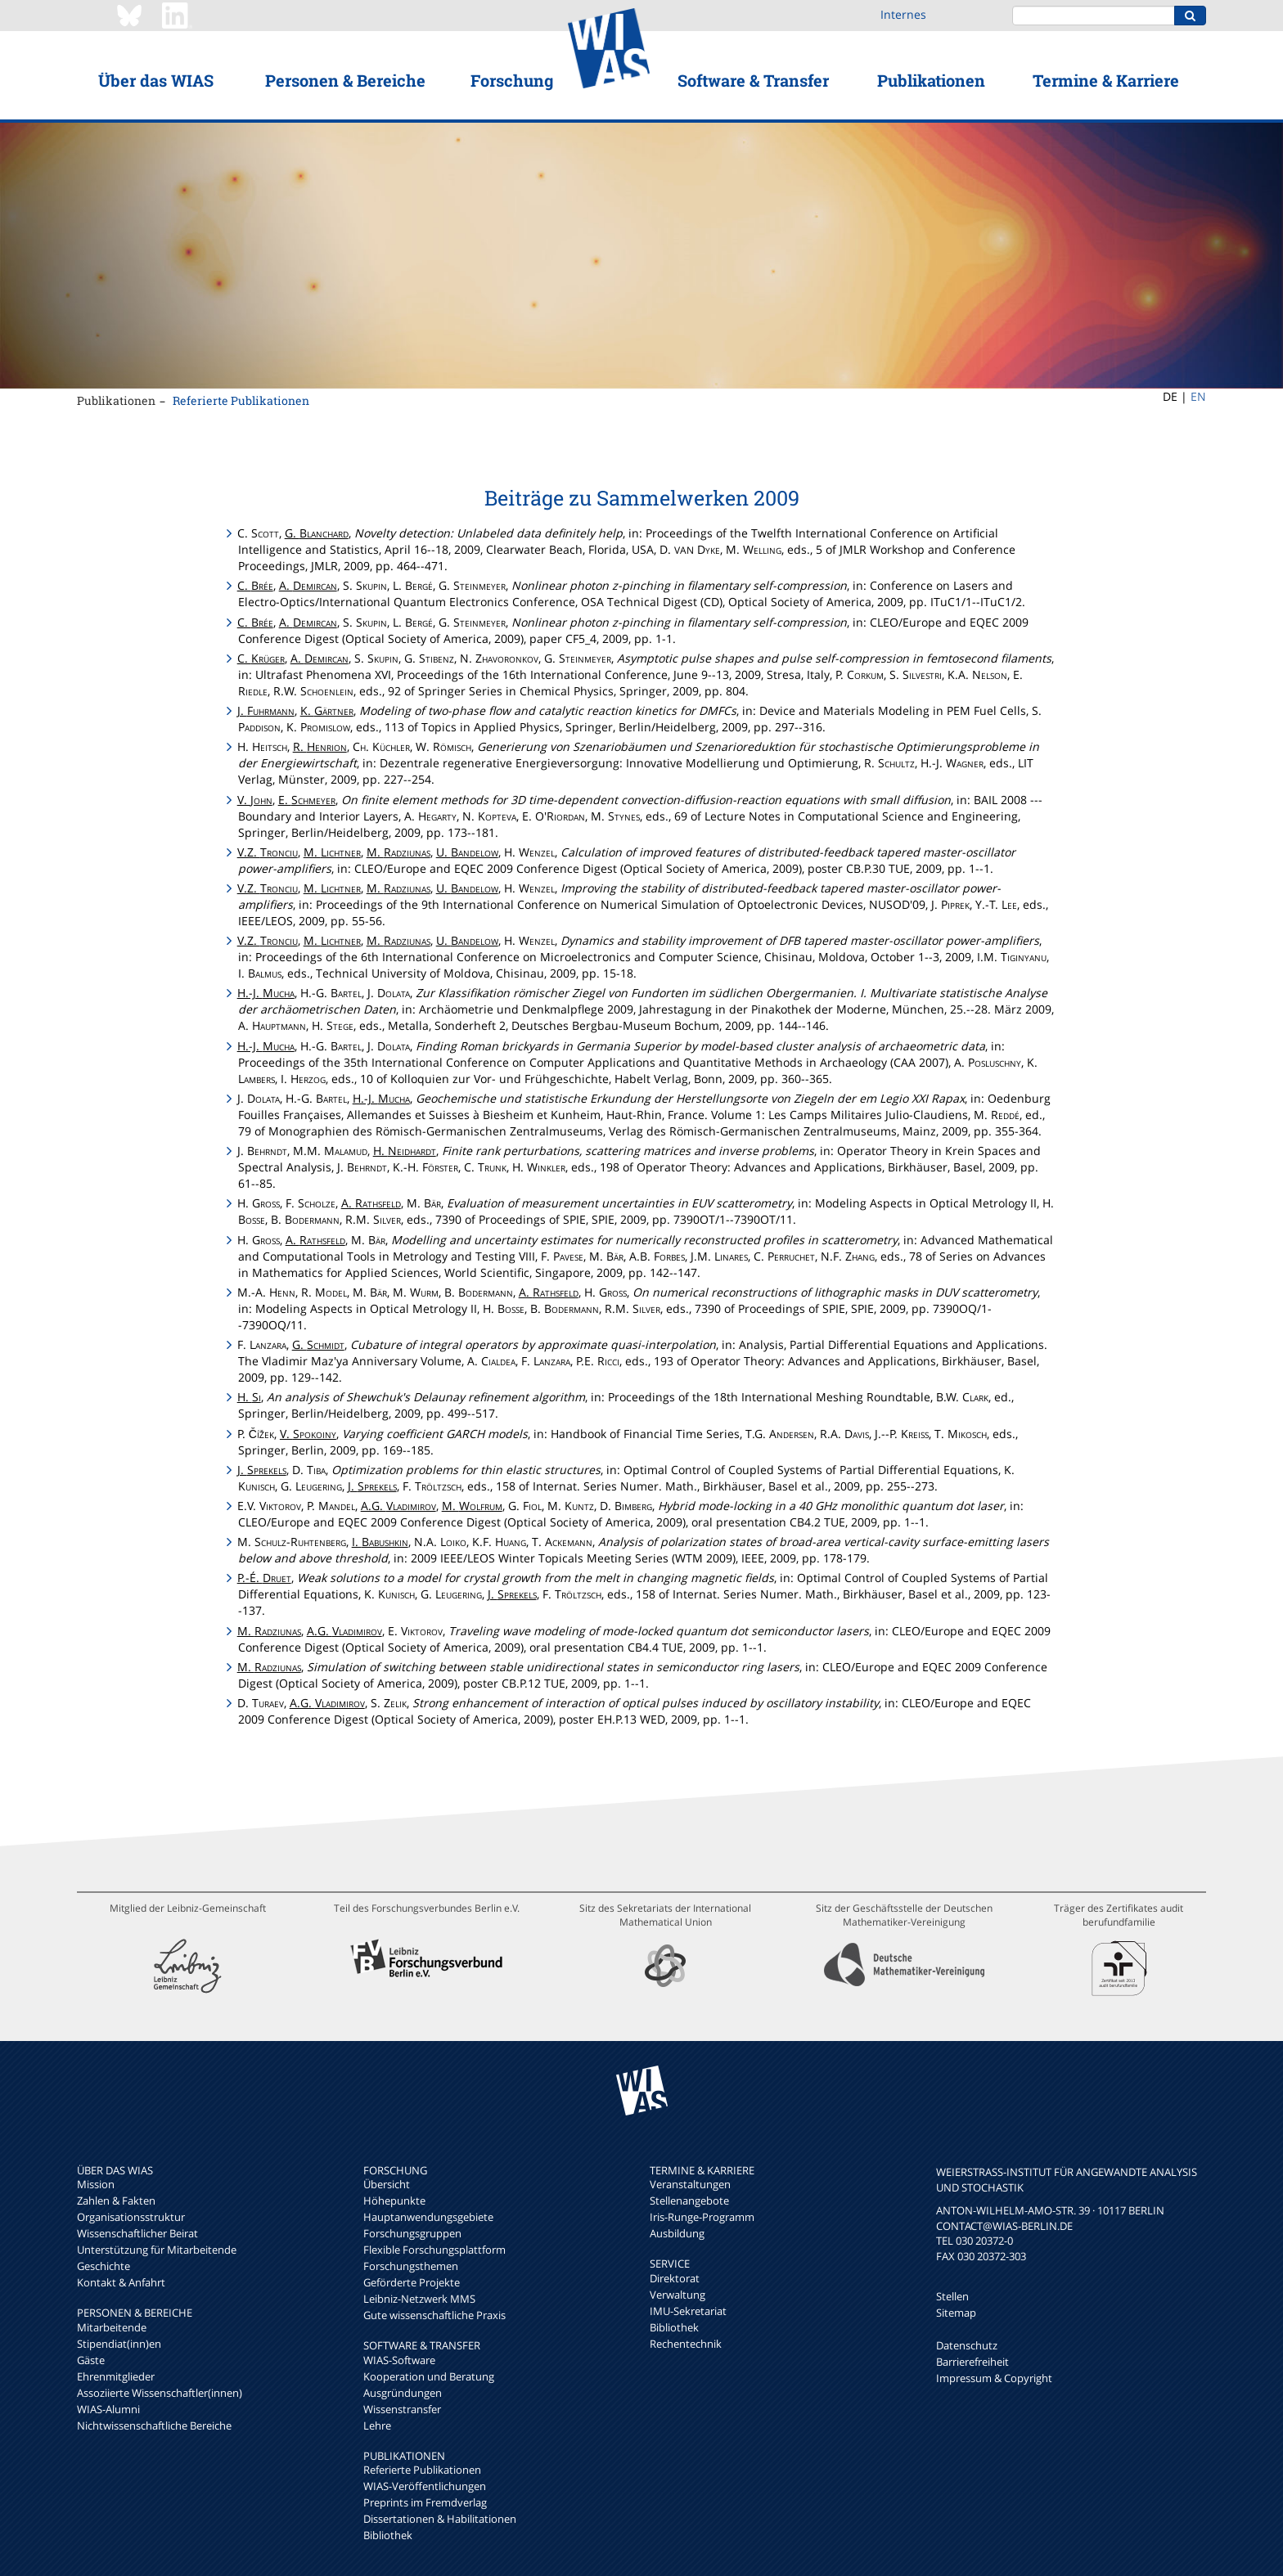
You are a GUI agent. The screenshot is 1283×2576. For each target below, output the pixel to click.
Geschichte (103, 2266)
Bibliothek (387, 2535)
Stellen (952, 2296)
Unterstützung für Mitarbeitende (156, 2249)
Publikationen (931, 80)
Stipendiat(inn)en (119, 2343)
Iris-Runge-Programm (702, 2217)
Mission (96, 2184)
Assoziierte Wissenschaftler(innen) (159, 2392)
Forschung (511, 80)
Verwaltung (677, 2294)
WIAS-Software (399, 2360)
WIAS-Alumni (108, 2409)
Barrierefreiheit (972, 2361)
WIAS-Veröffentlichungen (424, 2486)
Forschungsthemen (410, 2266)
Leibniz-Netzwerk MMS (419, 2298)
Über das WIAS (156, 80)
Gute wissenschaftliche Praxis (434, 2315)
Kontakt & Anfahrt (121, 2282)
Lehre (377, 2425)
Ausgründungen (402, 2392)
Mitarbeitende (111, 2327)
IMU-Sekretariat (688, 2311)
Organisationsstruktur (131, 2217)
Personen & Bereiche (345, 80)
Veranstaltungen (690, 2184)
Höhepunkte (394, 2200)
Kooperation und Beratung (428, 2376)
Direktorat (675, 2278)
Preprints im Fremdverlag (425, 2502)
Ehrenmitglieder (116, 2376)
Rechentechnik (686, 2343)
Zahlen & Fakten (116, 2200)
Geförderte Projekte (411, 2282)
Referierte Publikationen (241, 400)
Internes (903, 14)
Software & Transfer (753, 80)
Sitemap (956, 2312)
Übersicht (386, 2184)
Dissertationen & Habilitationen (439, 2518)
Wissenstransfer (402, 2409)
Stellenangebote (689, 2200)
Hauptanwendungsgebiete (428, 2217)
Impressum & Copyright (994, 2378)
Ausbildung (677, 2233)
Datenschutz (966, 2345)
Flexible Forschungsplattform (434, 2249)
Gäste (91, 2360)
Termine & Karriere (1106, 80)
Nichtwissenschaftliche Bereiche (154, 2425)
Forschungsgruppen (412, 2233)
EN (1198, 396)
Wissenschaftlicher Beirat (137, 2233)
